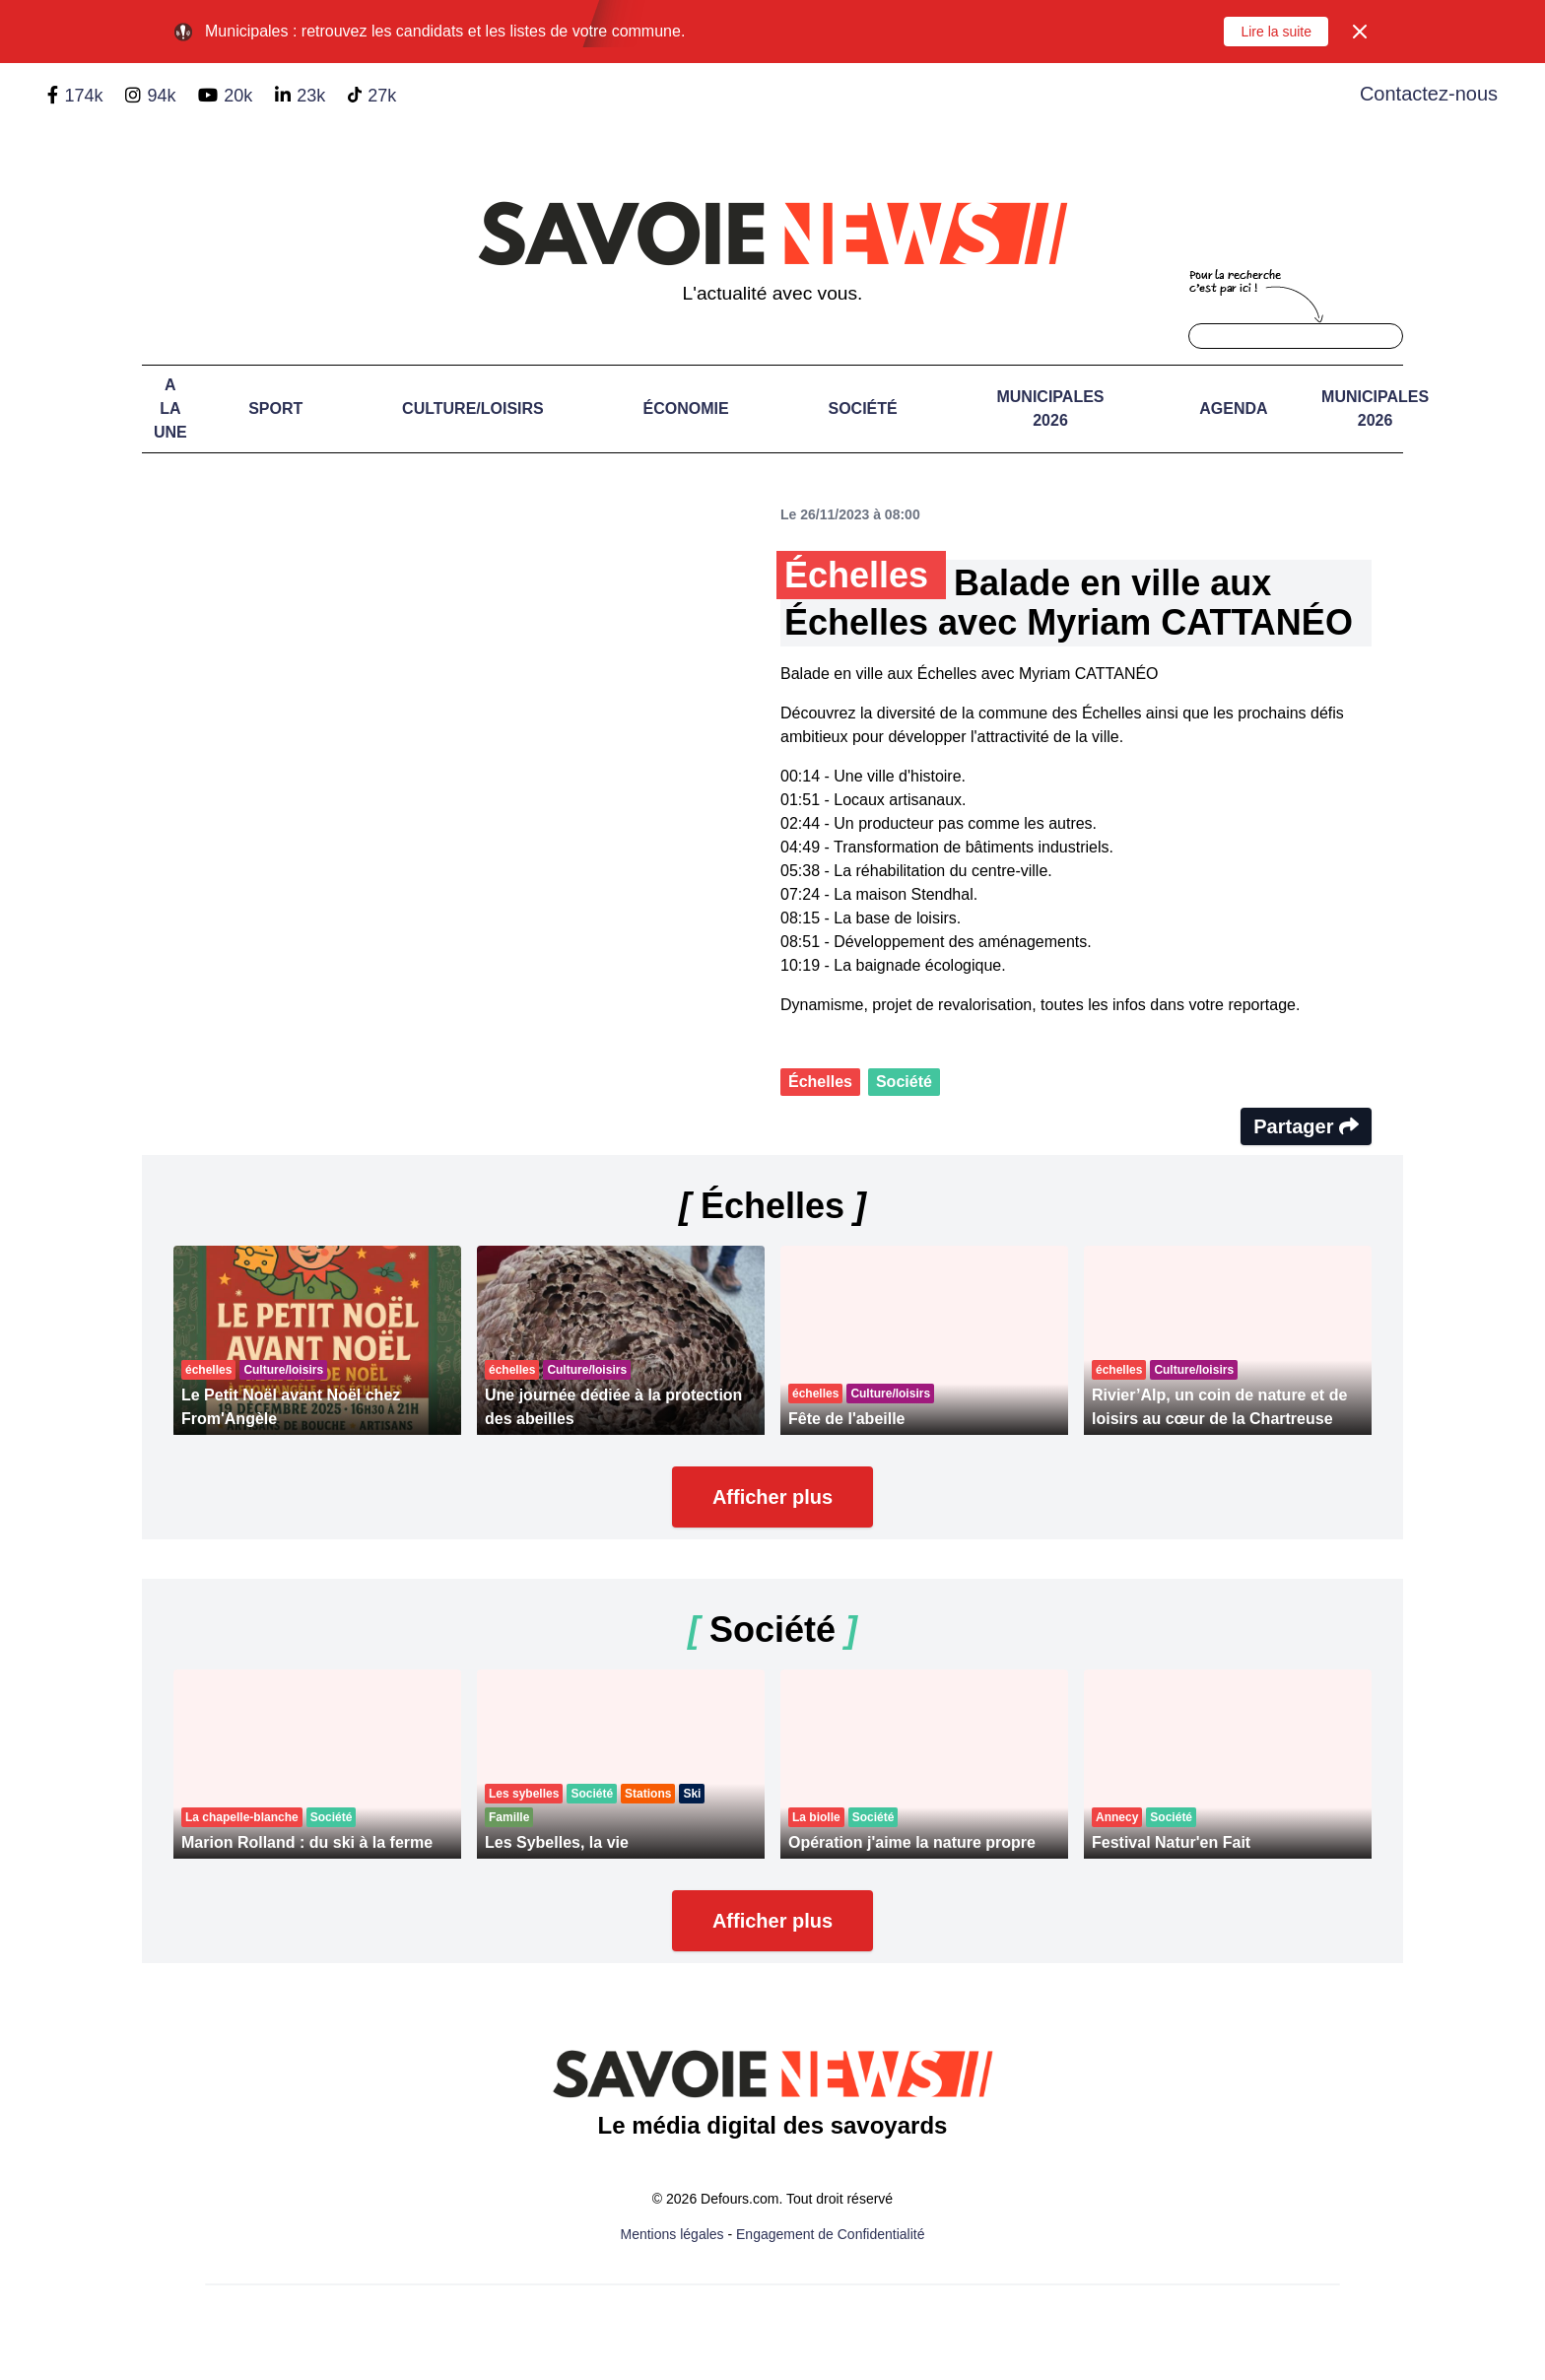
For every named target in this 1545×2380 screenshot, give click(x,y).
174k (83, 95)
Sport (275, 408)
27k (382, 95)
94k (161, 95)
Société (862, 408)
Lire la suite (1276, 31)
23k (311, 95)
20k (238, 95)
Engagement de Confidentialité (830, 2234)
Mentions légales (672, 2234)
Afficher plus (772, 1497)
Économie (686, 408)
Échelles (820, 1081)
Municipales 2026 (1050, 408)
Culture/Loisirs (473, 408)
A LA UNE (170, 408)
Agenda (1233, 408)
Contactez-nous (1429, 93)
